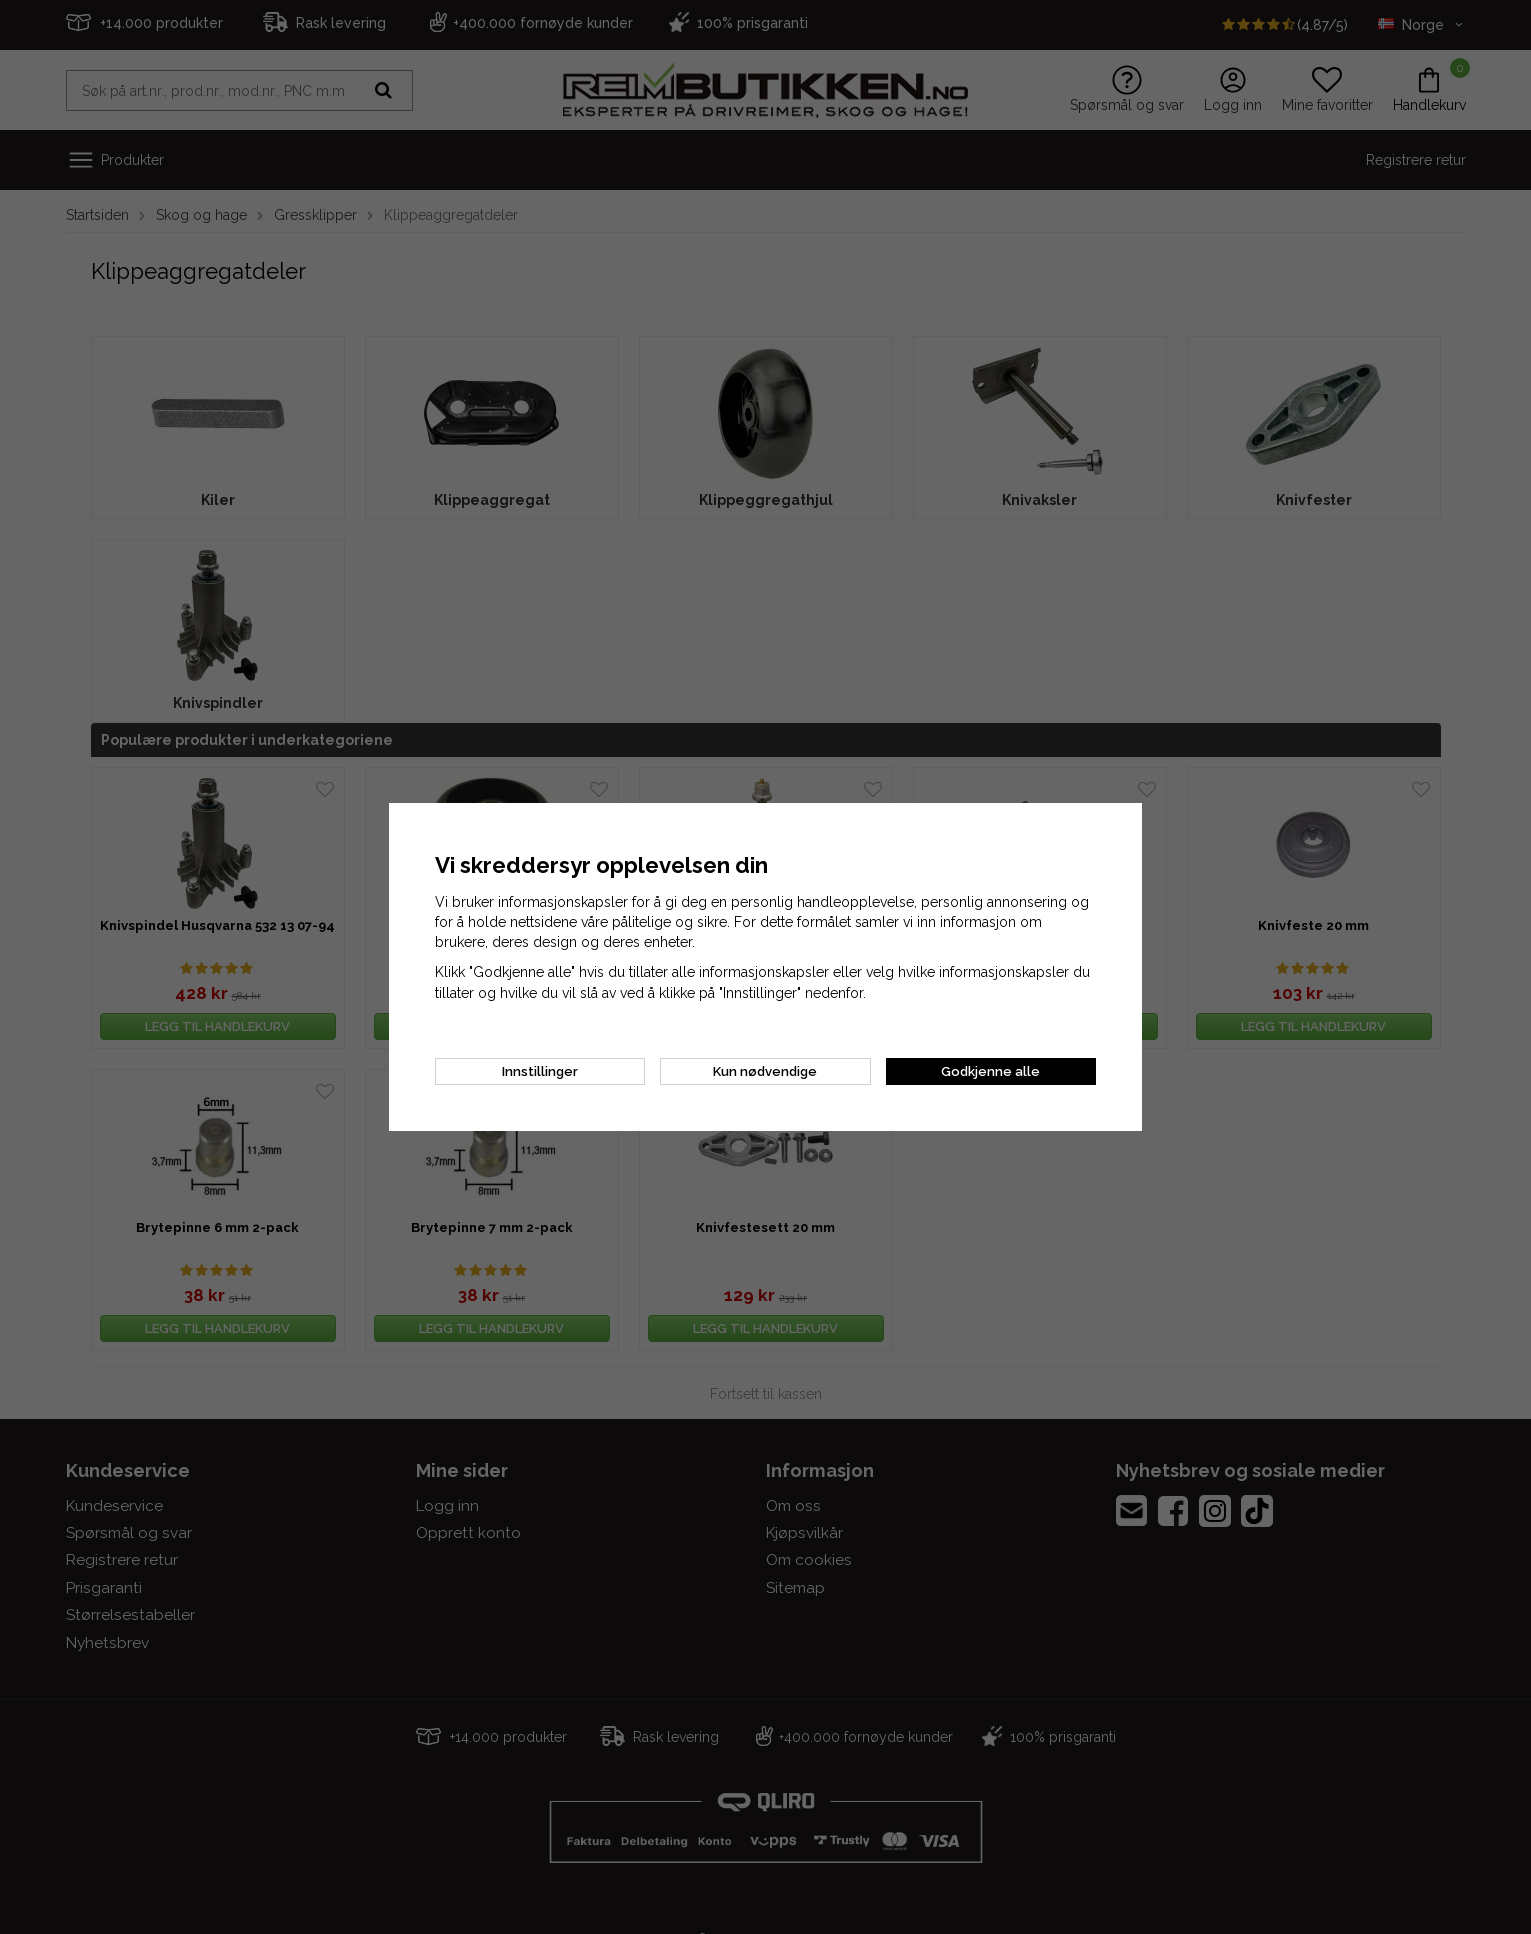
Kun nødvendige (765, 1071)
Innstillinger (540, 1071)
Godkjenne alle (990, 1071)
